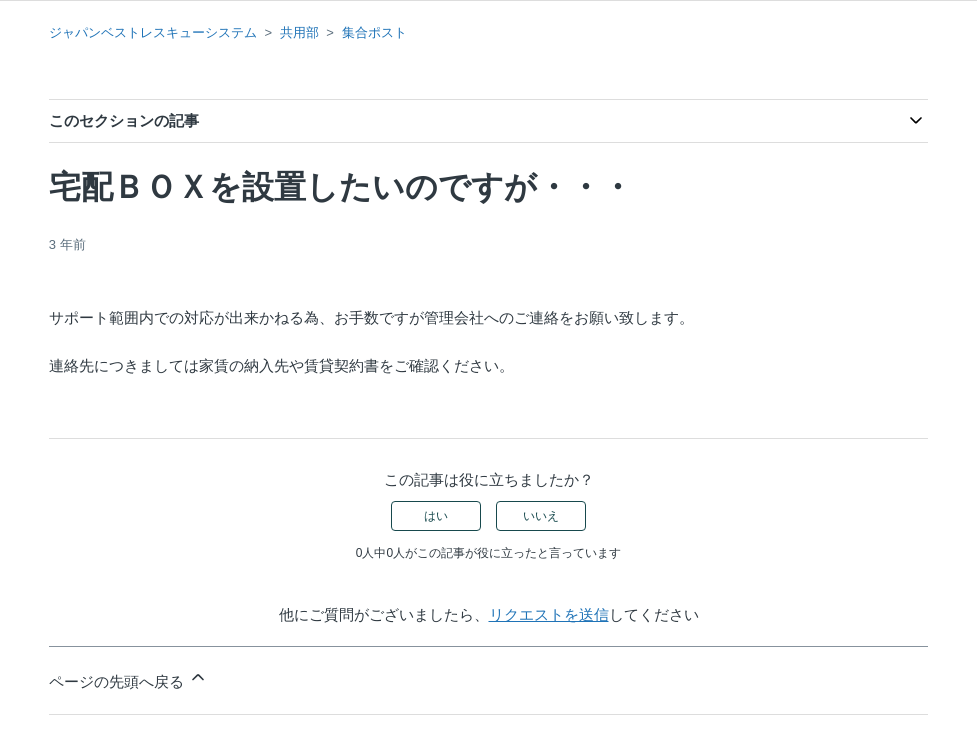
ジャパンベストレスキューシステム (153, 32)
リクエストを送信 (549, 614)
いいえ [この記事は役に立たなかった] (541, 516)
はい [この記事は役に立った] (436, 516)
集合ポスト (374, 32)
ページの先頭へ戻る (128, 678)
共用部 (299, 32)
